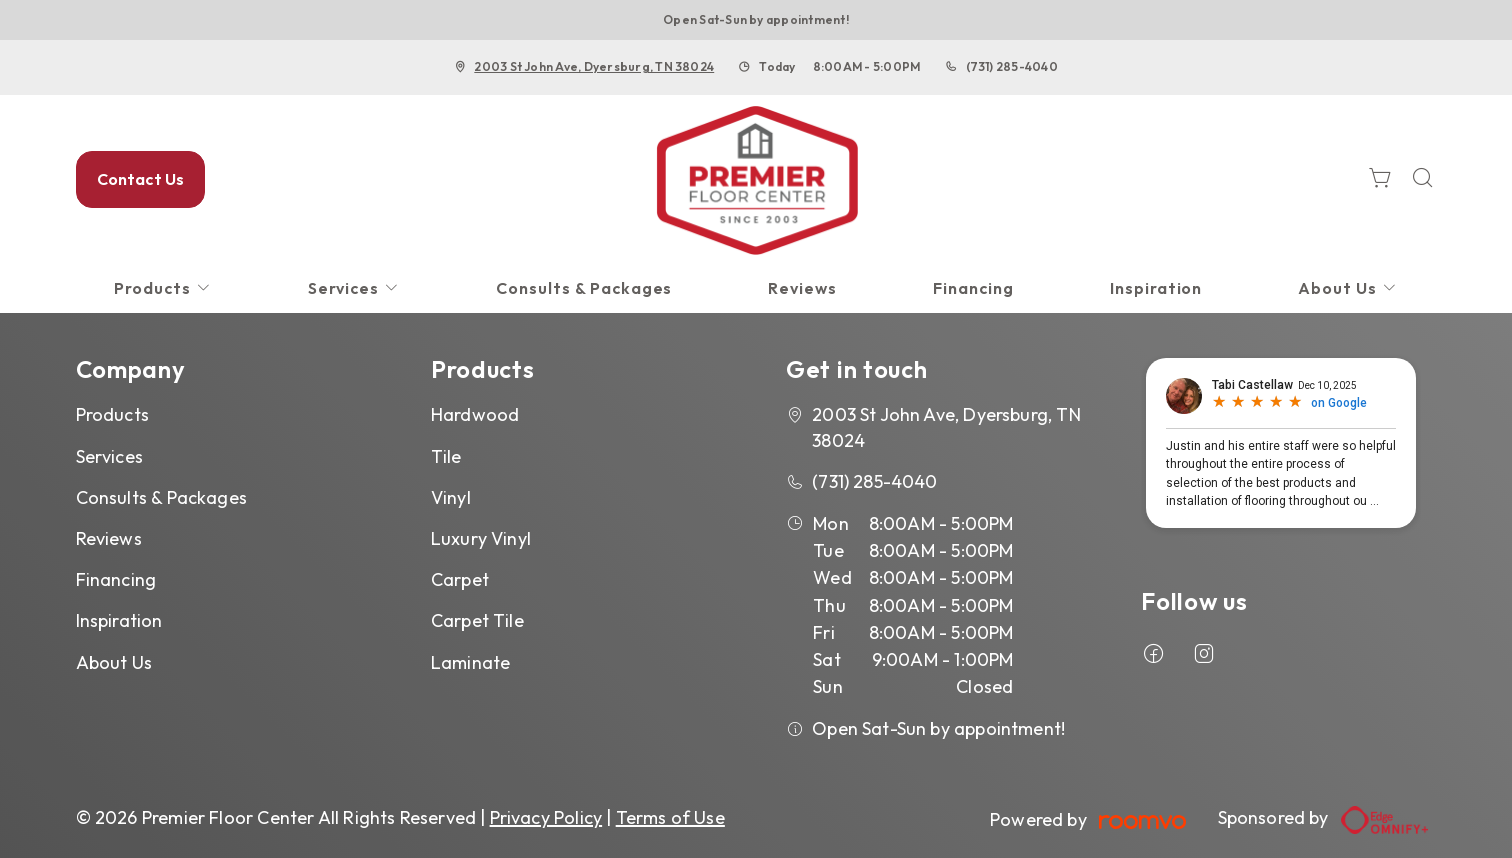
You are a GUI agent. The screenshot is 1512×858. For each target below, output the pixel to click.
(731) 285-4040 (1012, 66)
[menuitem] (163, 288)
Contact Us (141, 179)
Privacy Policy (546, 817)
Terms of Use (670, 817)
